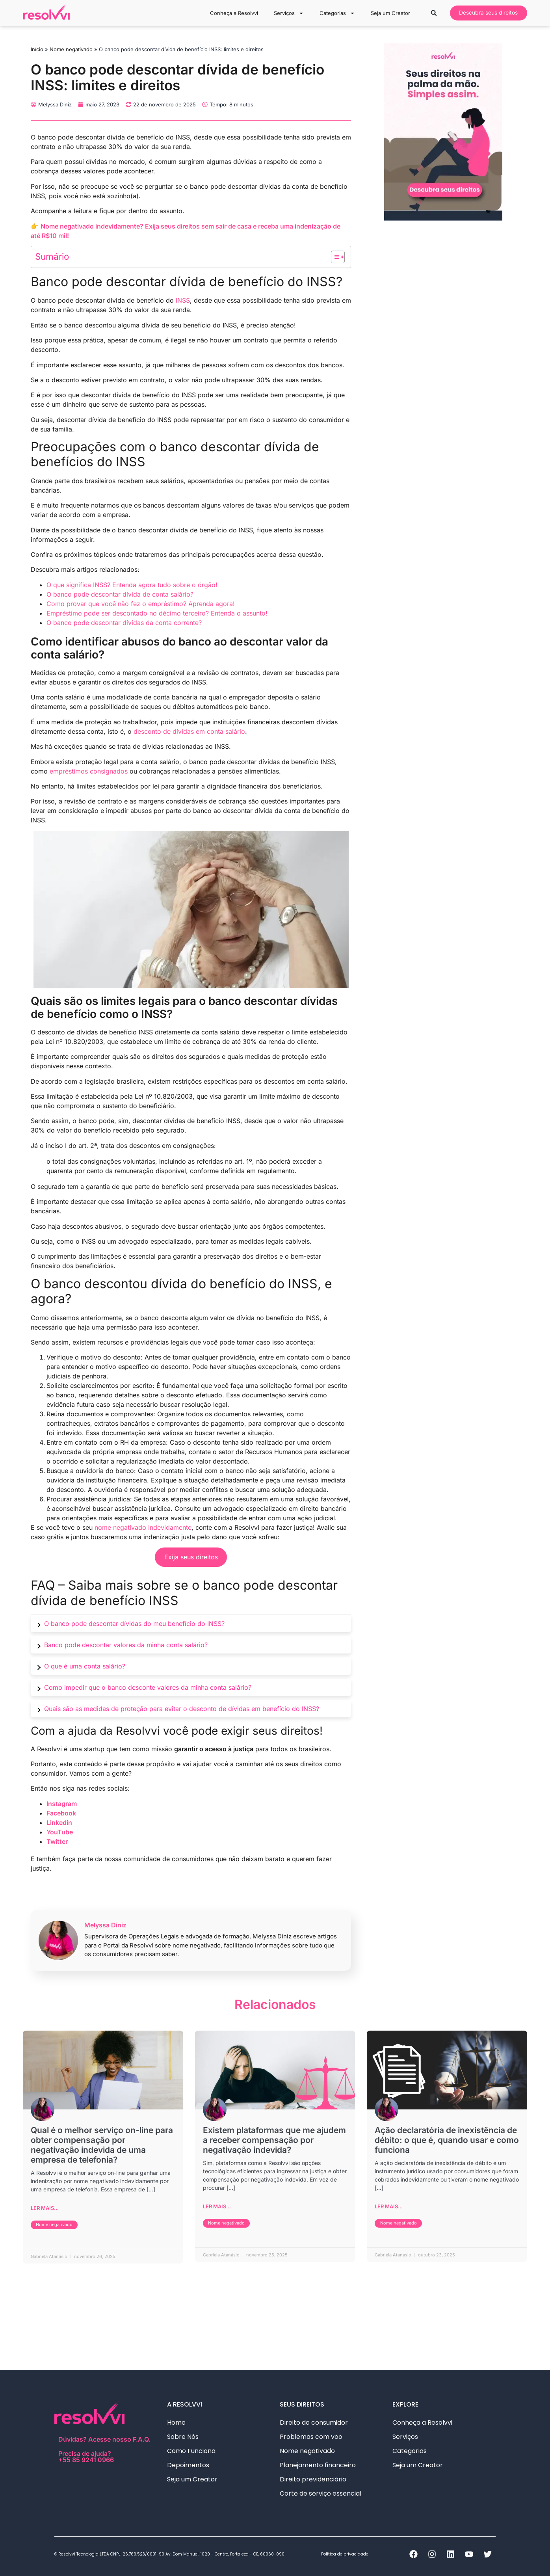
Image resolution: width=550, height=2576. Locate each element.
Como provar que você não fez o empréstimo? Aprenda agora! (140, 604)
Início (37, 49)
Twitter (57, 1841)
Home (176, 2422)
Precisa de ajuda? (106, 2456)
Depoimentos (188, 2465)
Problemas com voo (311, 2436)
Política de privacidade (344, 2554)
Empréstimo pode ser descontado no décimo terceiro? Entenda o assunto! (157, 613)
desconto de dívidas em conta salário (189, 731)
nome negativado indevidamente (143, 1527)
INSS (183, 300)
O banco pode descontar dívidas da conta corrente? (124, 623)
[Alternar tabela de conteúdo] (334, 257)
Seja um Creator (390, 13)
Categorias (337, 13)
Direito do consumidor (314, 2422)
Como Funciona (191, 2450)
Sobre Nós (183, 2436)
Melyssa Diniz (105, 1925)
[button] (434, 13)
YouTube (59, 1832)
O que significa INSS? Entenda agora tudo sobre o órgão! (131, 585)
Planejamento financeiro (318, 2465)
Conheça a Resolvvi (234, 13)
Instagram (61, 1804)
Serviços (288, 13)
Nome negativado (71, 49)
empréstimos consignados (89, 771)
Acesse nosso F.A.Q (118, 2439)
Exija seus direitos (191, 1557)
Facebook (61, 1813)
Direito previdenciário (315, 2479)
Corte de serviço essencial (320, 2493)
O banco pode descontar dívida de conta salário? (119, 594)
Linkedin (59, 1822)
